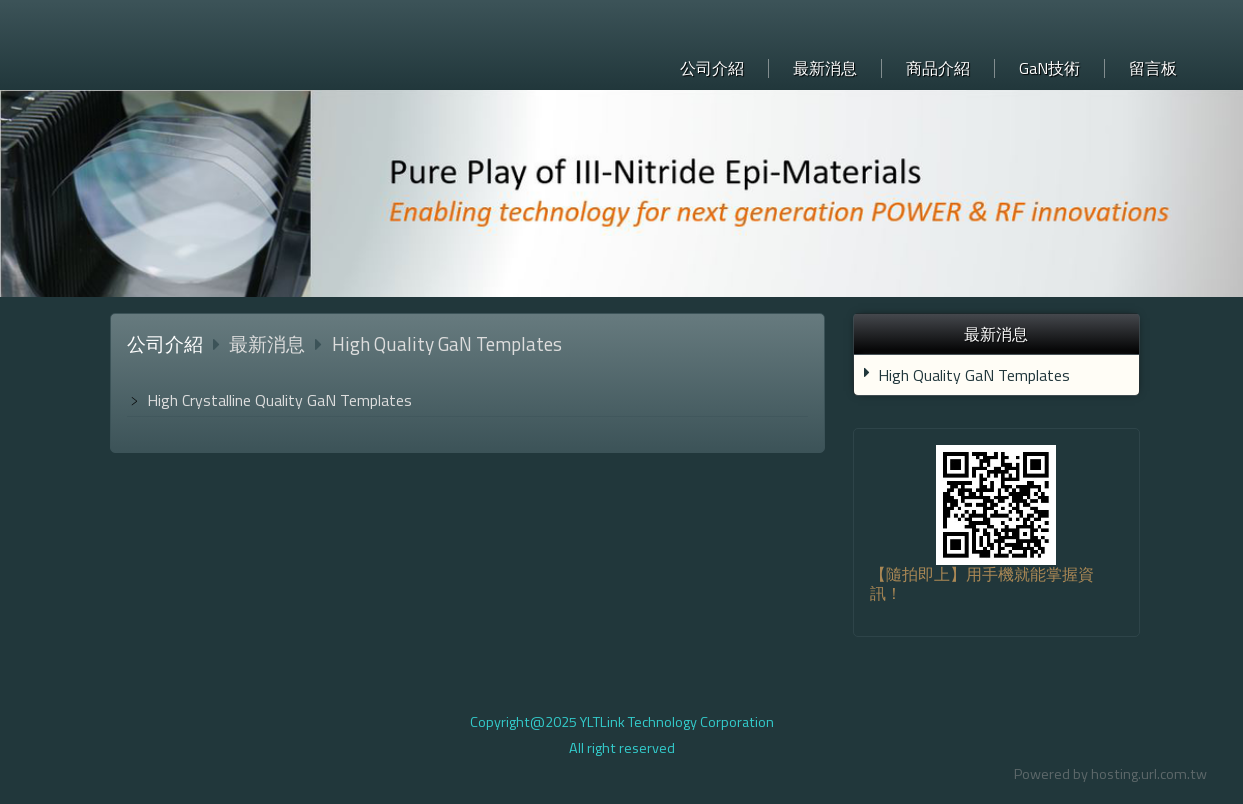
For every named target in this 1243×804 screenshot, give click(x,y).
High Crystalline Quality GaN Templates (279, 400)
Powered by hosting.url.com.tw (1110, 774)
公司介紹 (165, 343)
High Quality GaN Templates (974, 375)
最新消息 (269, 343)
